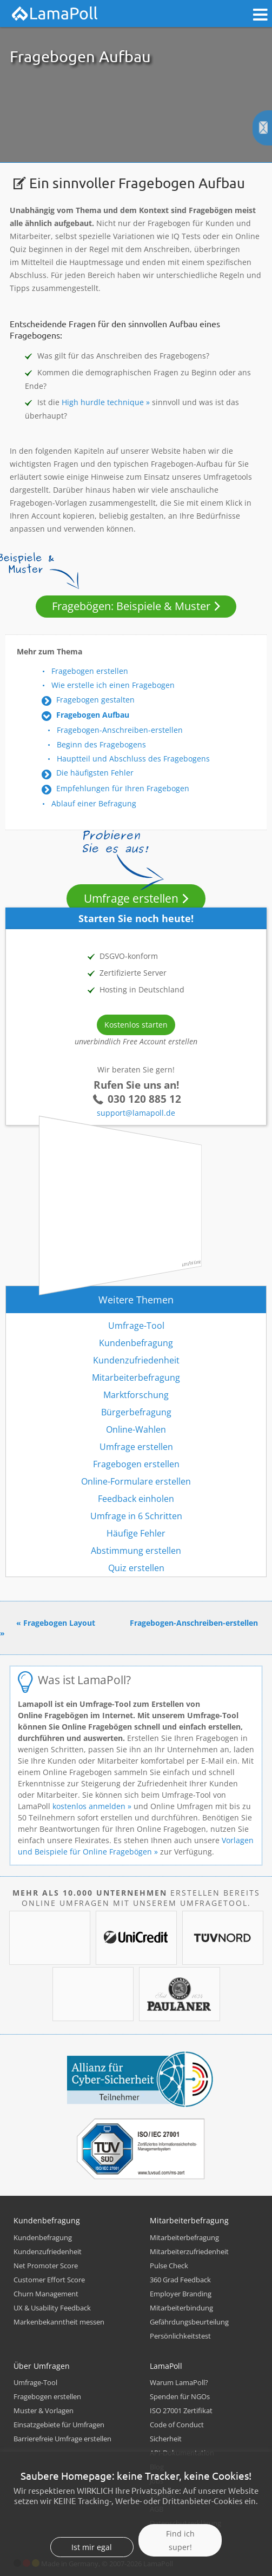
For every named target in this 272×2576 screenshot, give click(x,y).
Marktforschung (136, 1395)
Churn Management (46, 2294)
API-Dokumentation (182, 2453)
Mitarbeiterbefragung (136, 1377)
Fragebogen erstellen (89, 671)
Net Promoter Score (46, 2265)
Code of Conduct (177, 2424)
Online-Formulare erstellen (136, 1481)
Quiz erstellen (136, 1568)
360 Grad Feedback (180, 2279)
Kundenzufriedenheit (136, 1360)
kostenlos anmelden (88, 1806)
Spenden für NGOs (180, 2396)
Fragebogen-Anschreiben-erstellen (120, 730)
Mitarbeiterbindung (181, 2308)
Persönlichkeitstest (180, 2336)
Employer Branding (180, 2294)
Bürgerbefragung (136, 1412)
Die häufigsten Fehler (95, 772)
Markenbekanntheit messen (59, 2322)
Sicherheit (166, 2438)
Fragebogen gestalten (95, 699)
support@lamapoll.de (136, 1113)
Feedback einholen (136, 1499)
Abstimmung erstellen (136, 1551)
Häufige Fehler (136, 1533)
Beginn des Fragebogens (101, 744)
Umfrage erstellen (131, 898)
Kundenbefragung (136, 1343)
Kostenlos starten (136, 1024)
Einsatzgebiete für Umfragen (59, 2424)
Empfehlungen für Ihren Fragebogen (122, 788)
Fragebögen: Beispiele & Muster (131, 606)
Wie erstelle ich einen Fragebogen (113, 685)
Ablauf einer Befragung (93, 803)
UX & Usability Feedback (52, 2308)
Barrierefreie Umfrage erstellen (62, 2438)
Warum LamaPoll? (179, 2382)
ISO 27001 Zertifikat (181, 2410)
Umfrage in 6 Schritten (136, 1516)
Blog (157, 2467)
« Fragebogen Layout (55, 1623)
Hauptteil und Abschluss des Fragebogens (133, 758)
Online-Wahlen (136, 1429)
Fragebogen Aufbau (92, 715)
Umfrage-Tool (136, 1326)
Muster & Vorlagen (44, 2410)
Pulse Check (169, 2265)
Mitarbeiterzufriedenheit (189, 2251)
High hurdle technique (103, 402)
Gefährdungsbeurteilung (189, 2322)
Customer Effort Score (49, 2279)
